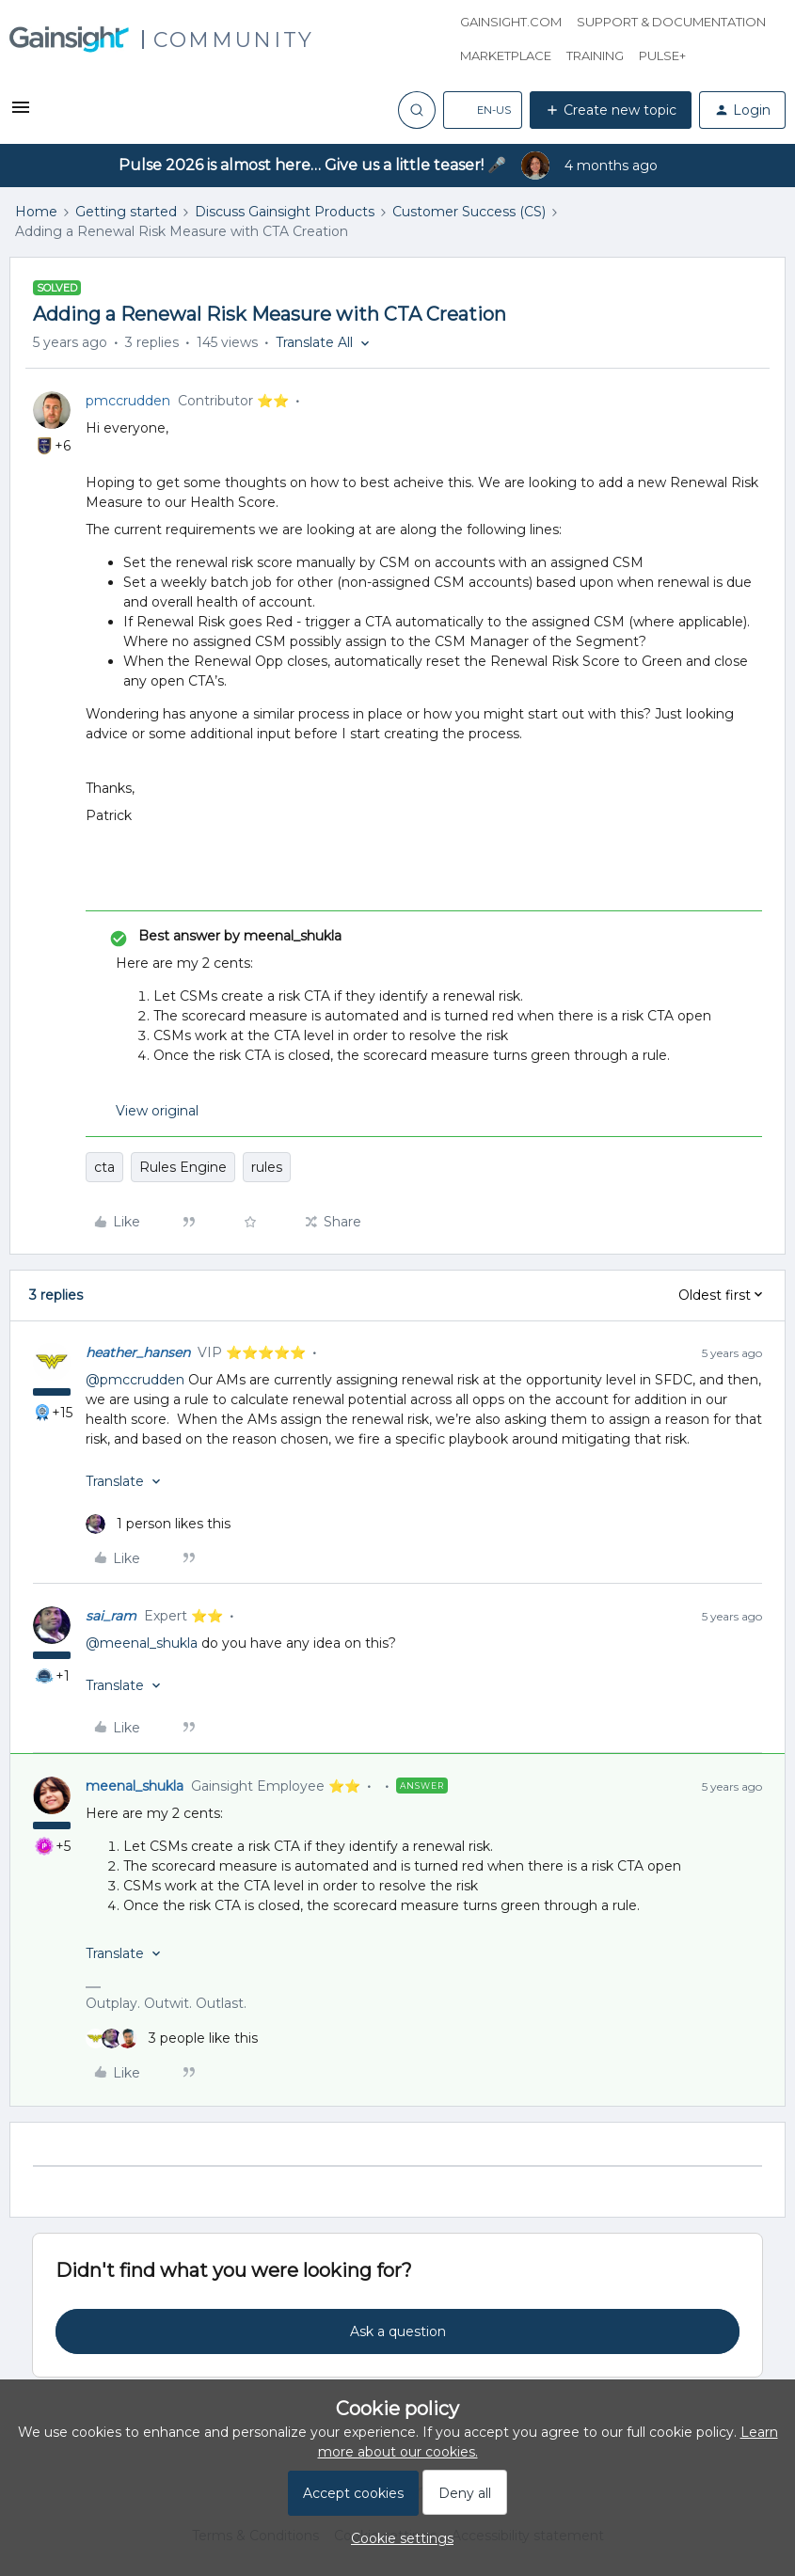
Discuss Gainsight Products (284, 211)
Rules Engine (183, 1167)
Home (36, 211)
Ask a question (398, 2331)
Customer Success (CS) (469, 211)
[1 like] (158, 1524)
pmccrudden (128, 400)
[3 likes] (172, 2038)
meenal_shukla (134, 1786)
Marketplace (505, 55)
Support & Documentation (671, 21)
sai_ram (111, 1615)
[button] (20, 113)
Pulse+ (662, 55)
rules (266, 1167)
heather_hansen (138, 1352)
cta (104, 1167)
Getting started (126, 211)
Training (595, 55)
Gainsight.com (511, 21)
